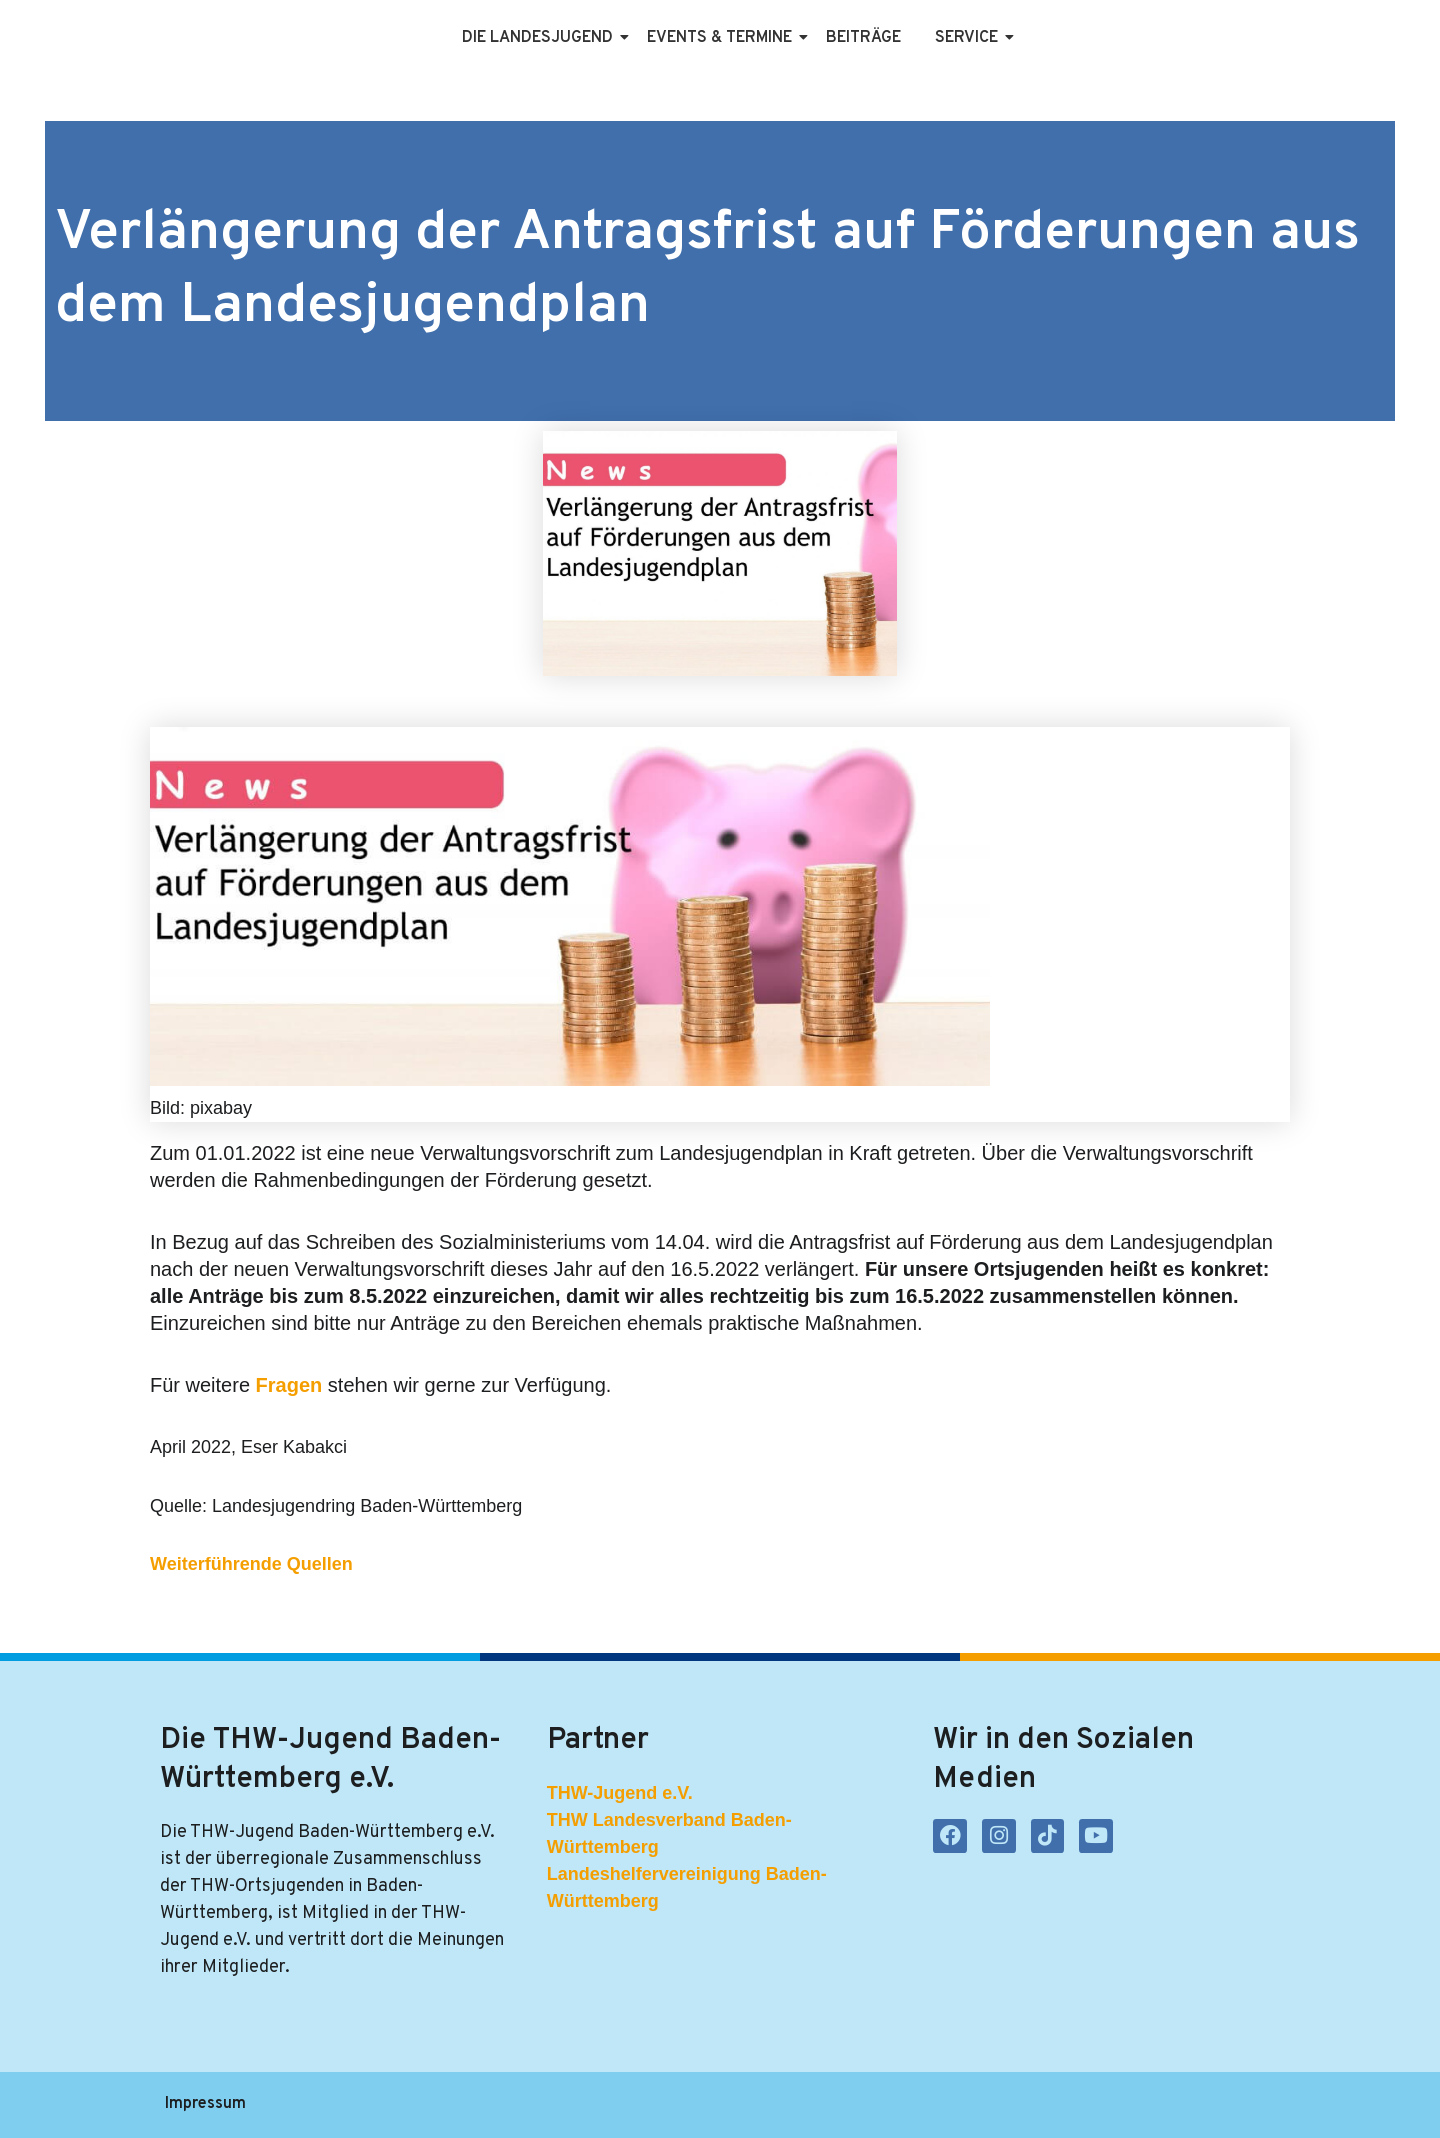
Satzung (501, 2105)
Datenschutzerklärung (358, 2105)
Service (970, 38)
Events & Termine (723, 38)
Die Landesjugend (541, 38)
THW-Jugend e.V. (620, 1793)
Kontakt (592, 2105)
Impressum (205, 2105)
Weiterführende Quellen (251, 1564)
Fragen (292, 1385)
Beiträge (863, 38)
